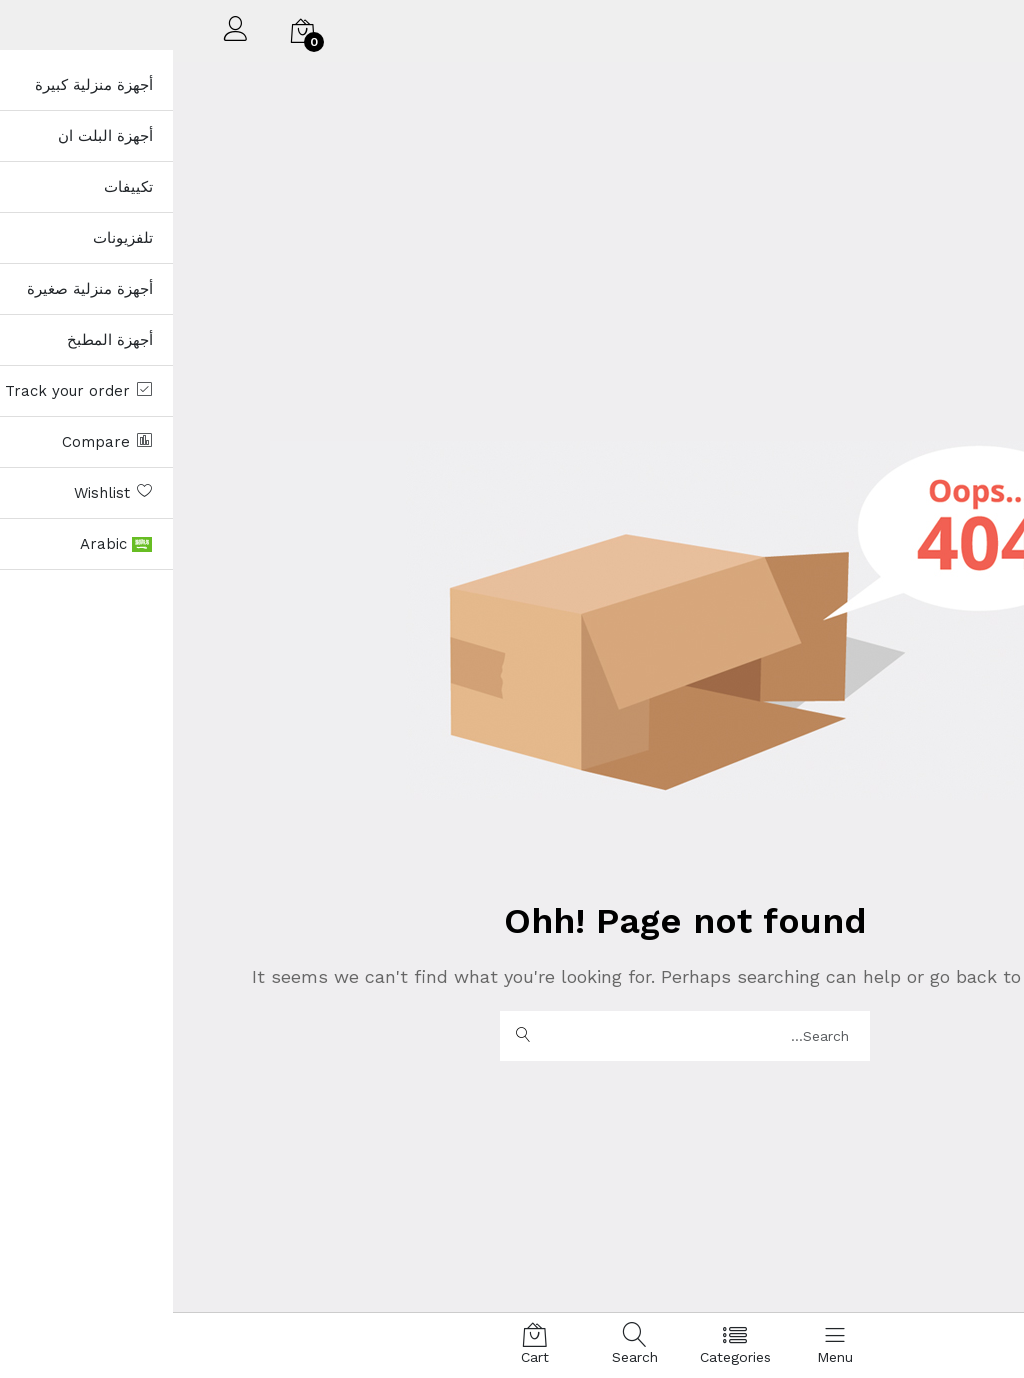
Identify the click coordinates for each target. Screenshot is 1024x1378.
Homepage (896, 976)
